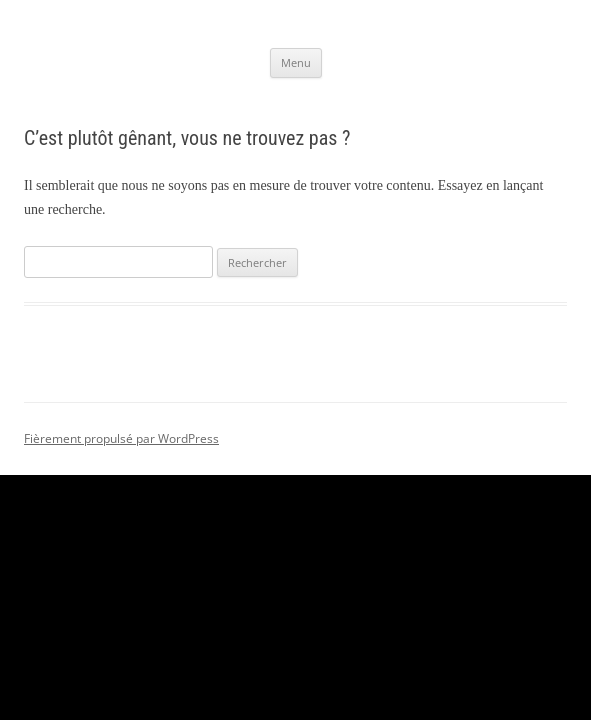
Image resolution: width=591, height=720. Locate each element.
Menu (296, 62)
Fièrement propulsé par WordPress (121, 438)
